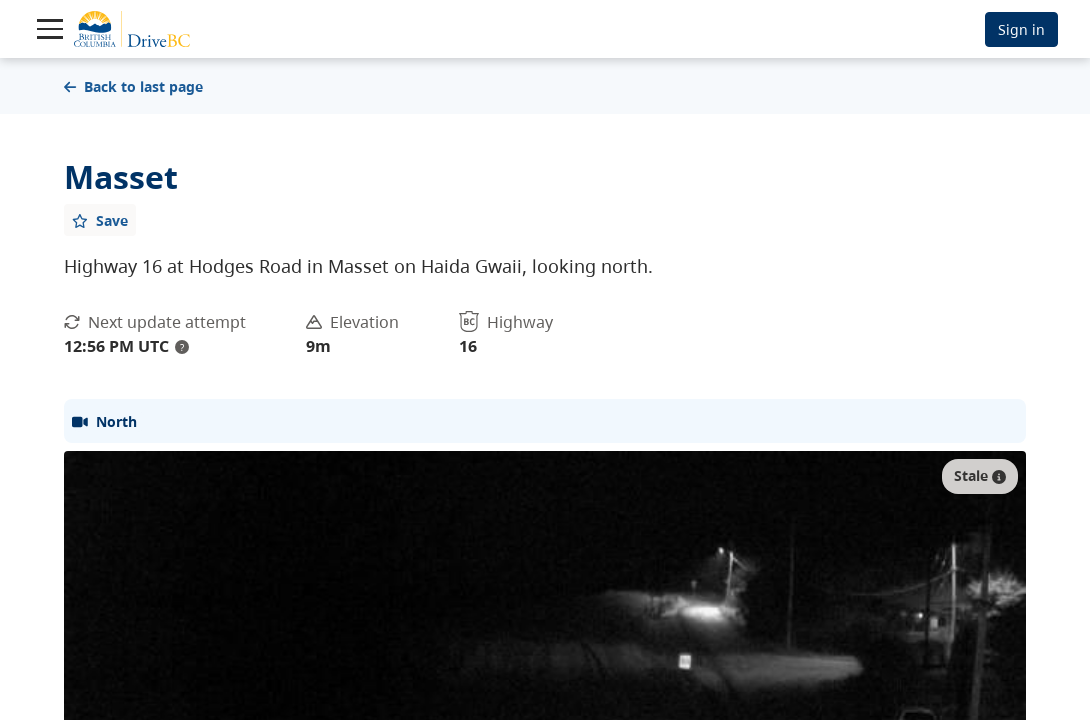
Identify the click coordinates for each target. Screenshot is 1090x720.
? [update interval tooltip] (182, 347)
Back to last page (133, 86)
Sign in (1021, 29)
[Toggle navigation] (50, 29)
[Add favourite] (100, 220)
